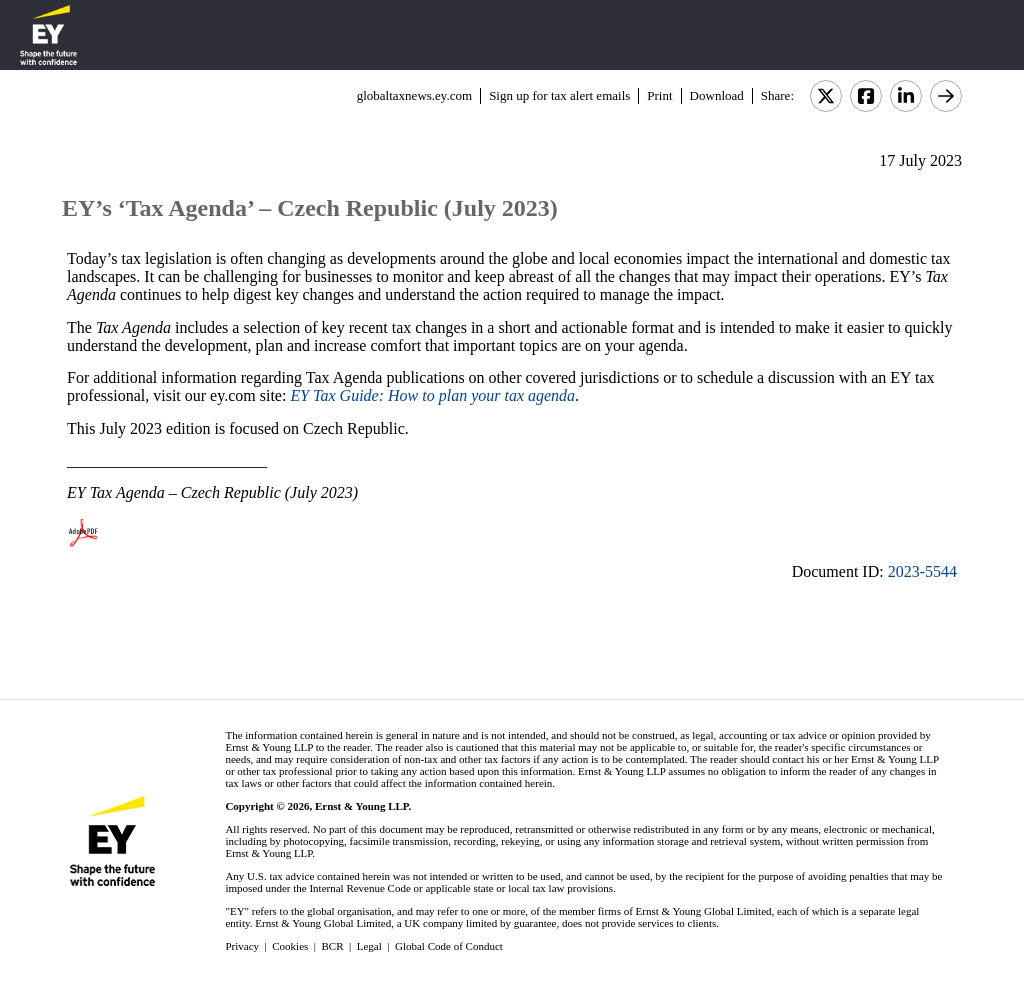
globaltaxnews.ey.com (414, 95)
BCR (333, 946)
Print (659, 95)
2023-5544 (922, 571)
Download (717, 95)
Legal (369, 946)
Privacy (242, 946)
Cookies (290, 946)
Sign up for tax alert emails (559, 95)
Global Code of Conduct (449, 946)
